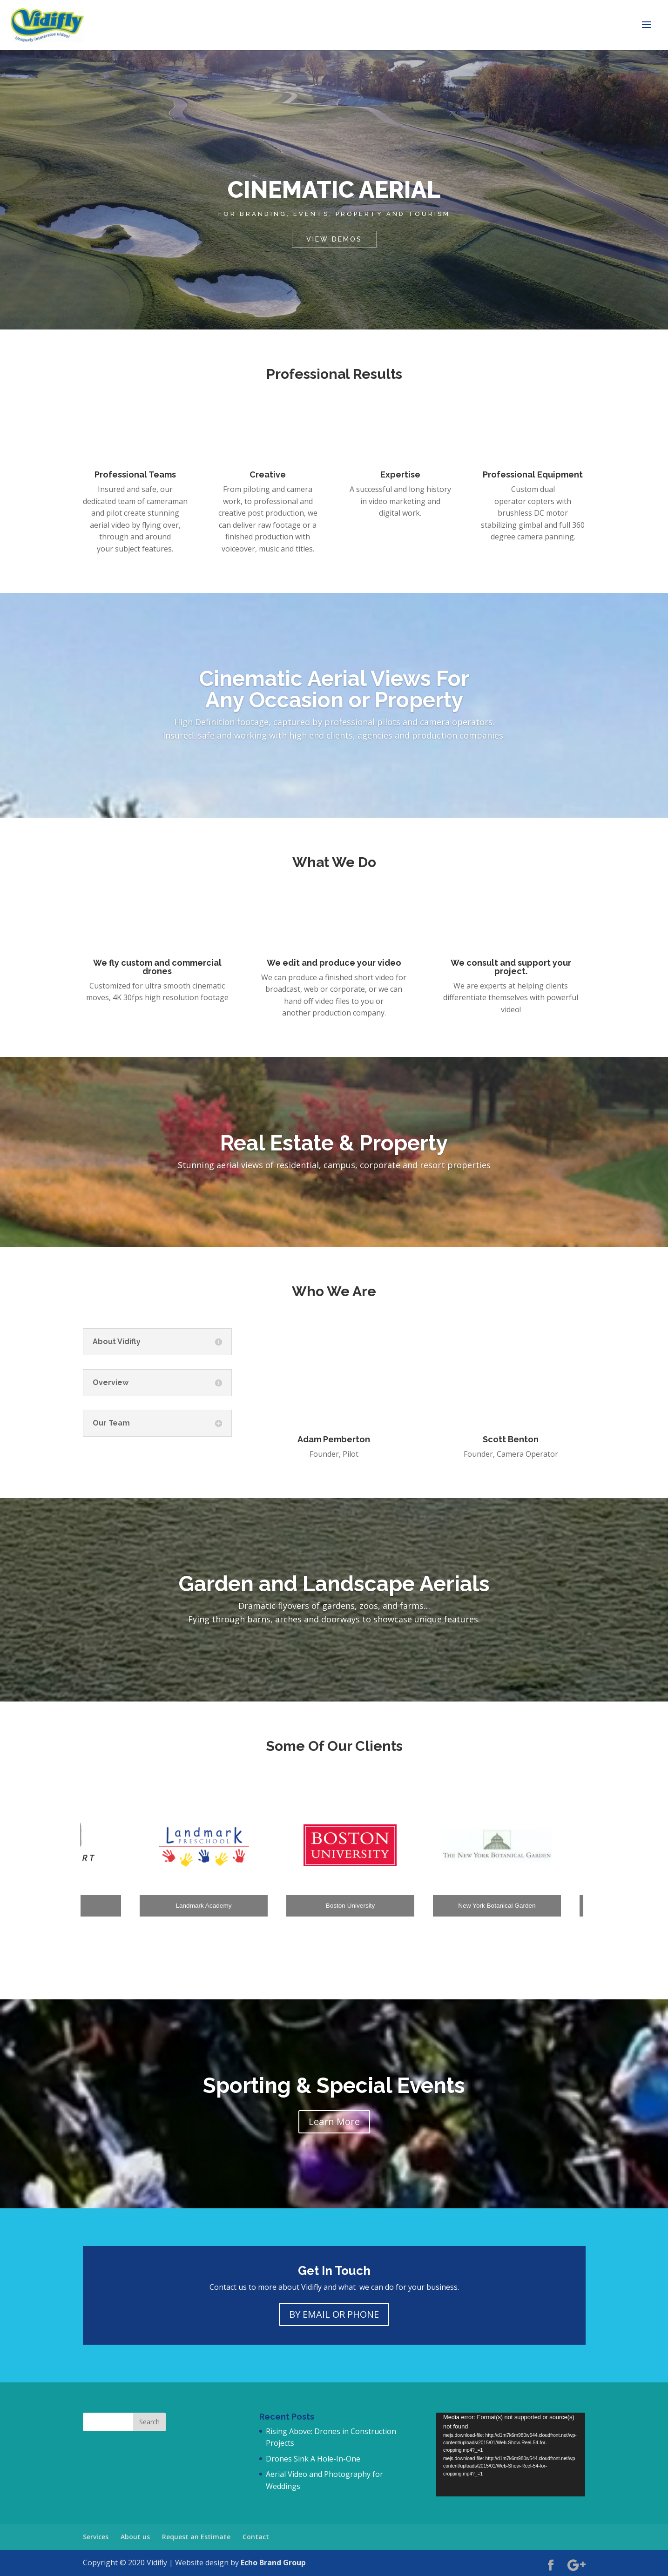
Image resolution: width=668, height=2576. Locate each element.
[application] (510, 2454)
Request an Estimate (196, 2536)
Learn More (334, 2121)
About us (135, 2536)
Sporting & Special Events (334, 2085)
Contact (256, 2536)
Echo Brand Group (273, 2562)
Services (95, 2536)
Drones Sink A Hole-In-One (313, 2459)
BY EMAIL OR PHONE (334, 2314)
